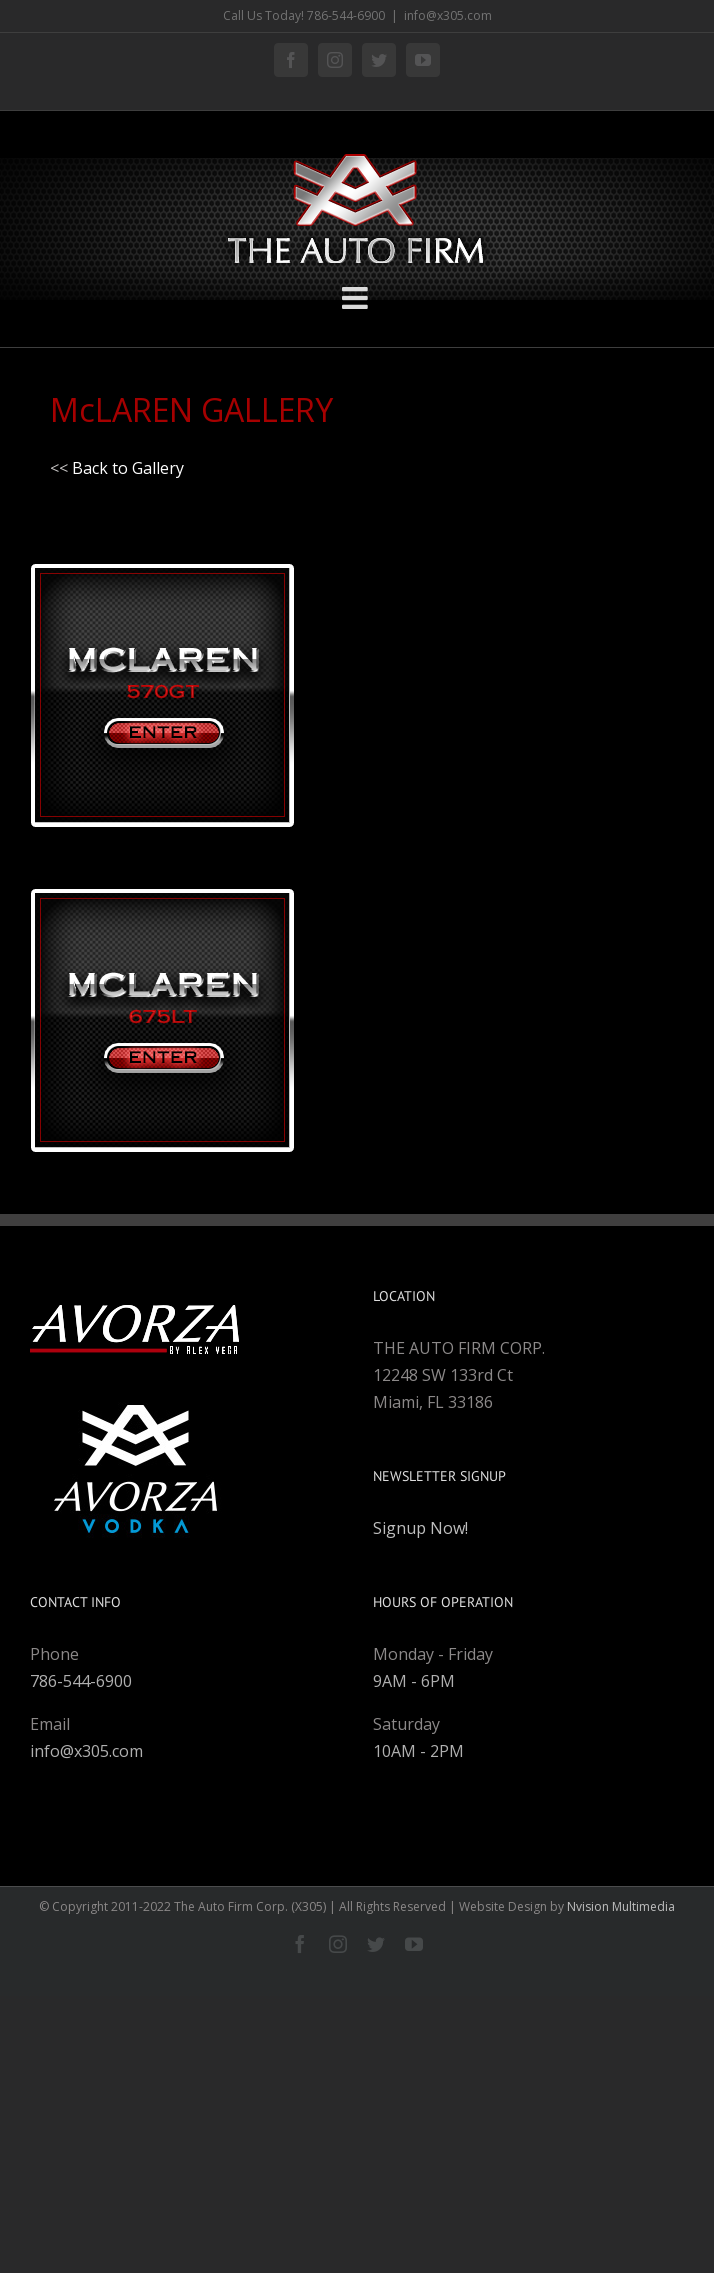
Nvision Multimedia (621, 1906)
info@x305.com (448, 15)
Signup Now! (420, 1528)
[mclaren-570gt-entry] (162, 556)
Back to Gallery (128, 468)
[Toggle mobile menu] (357, 298)
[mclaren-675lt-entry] (162, 881)
